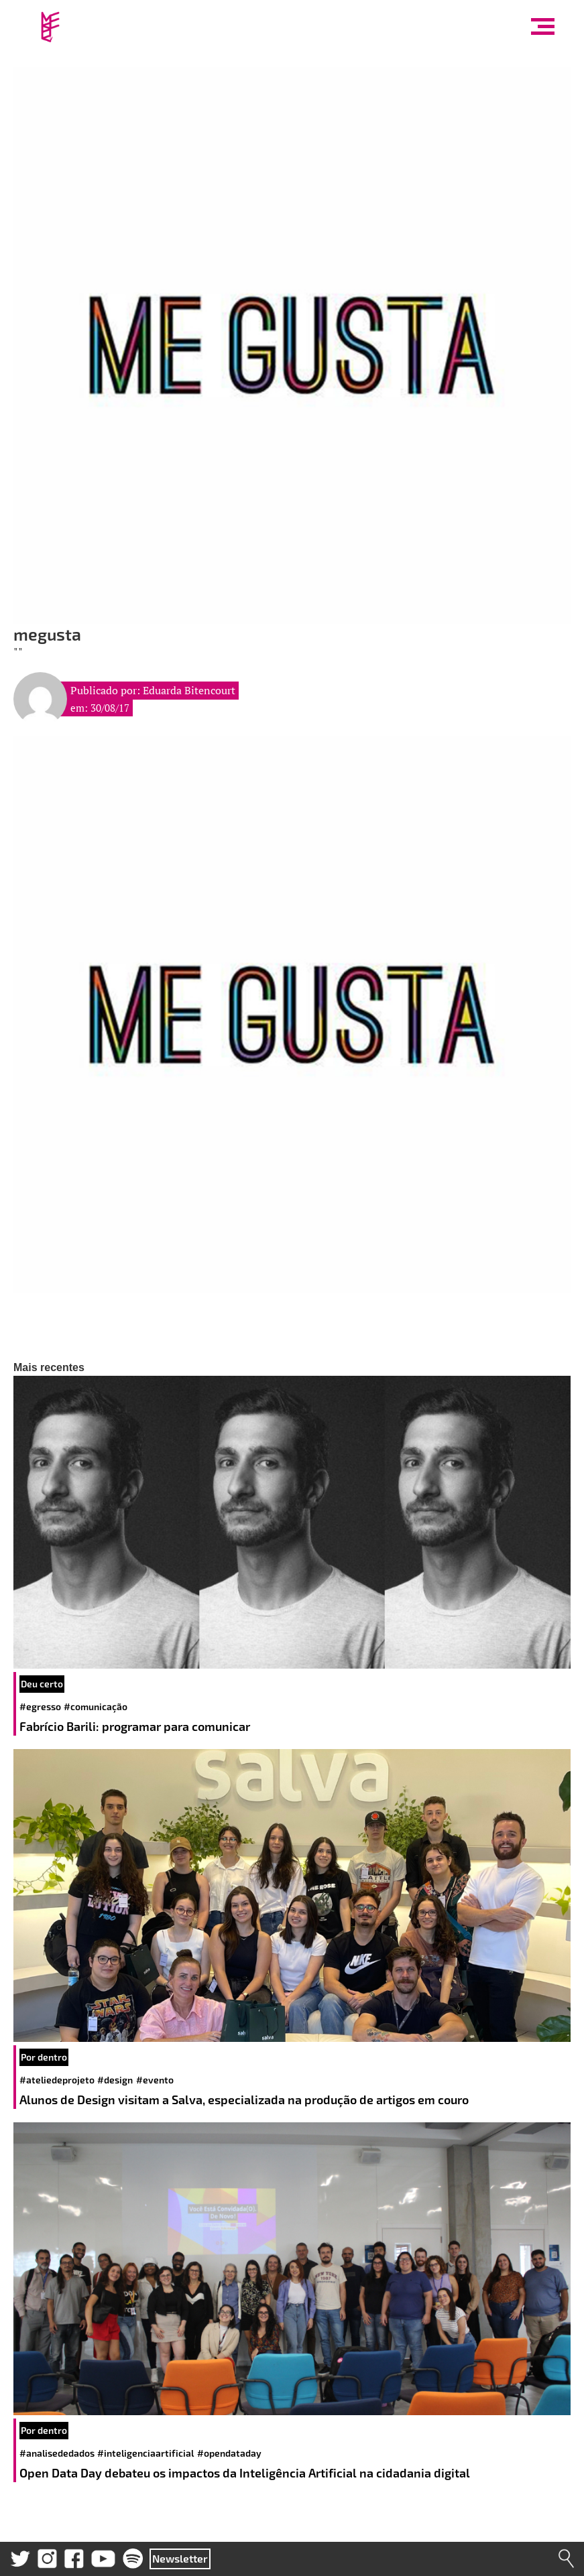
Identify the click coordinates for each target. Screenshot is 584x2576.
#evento (155, 2079)
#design (115, 2079)
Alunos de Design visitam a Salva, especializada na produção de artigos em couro (245, 2099)
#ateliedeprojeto (57, 2079)
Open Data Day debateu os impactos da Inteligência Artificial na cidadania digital (246, 2472)
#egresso (40, 1706)
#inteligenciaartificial (145, 2453)
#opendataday (229, 2453)
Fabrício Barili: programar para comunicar (136, 1726)
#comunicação (95, 1706)
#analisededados (57, 2453)
